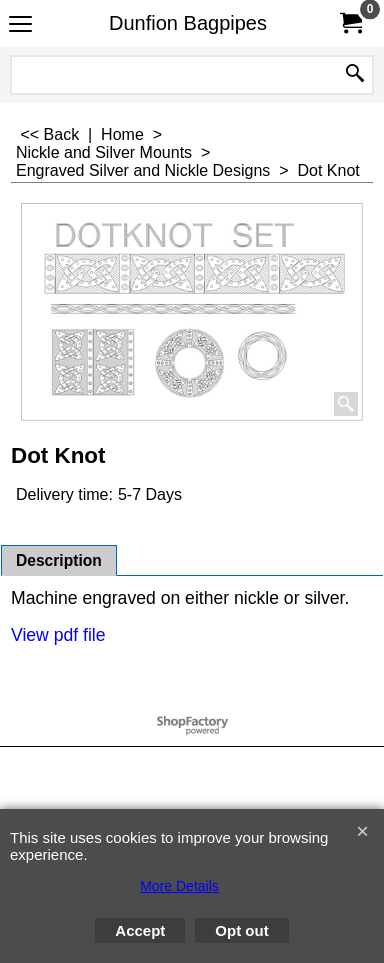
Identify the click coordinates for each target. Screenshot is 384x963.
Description (59, 560)
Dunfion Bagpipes (188, 23)
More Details (179, 886)
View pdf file (58, 635)
